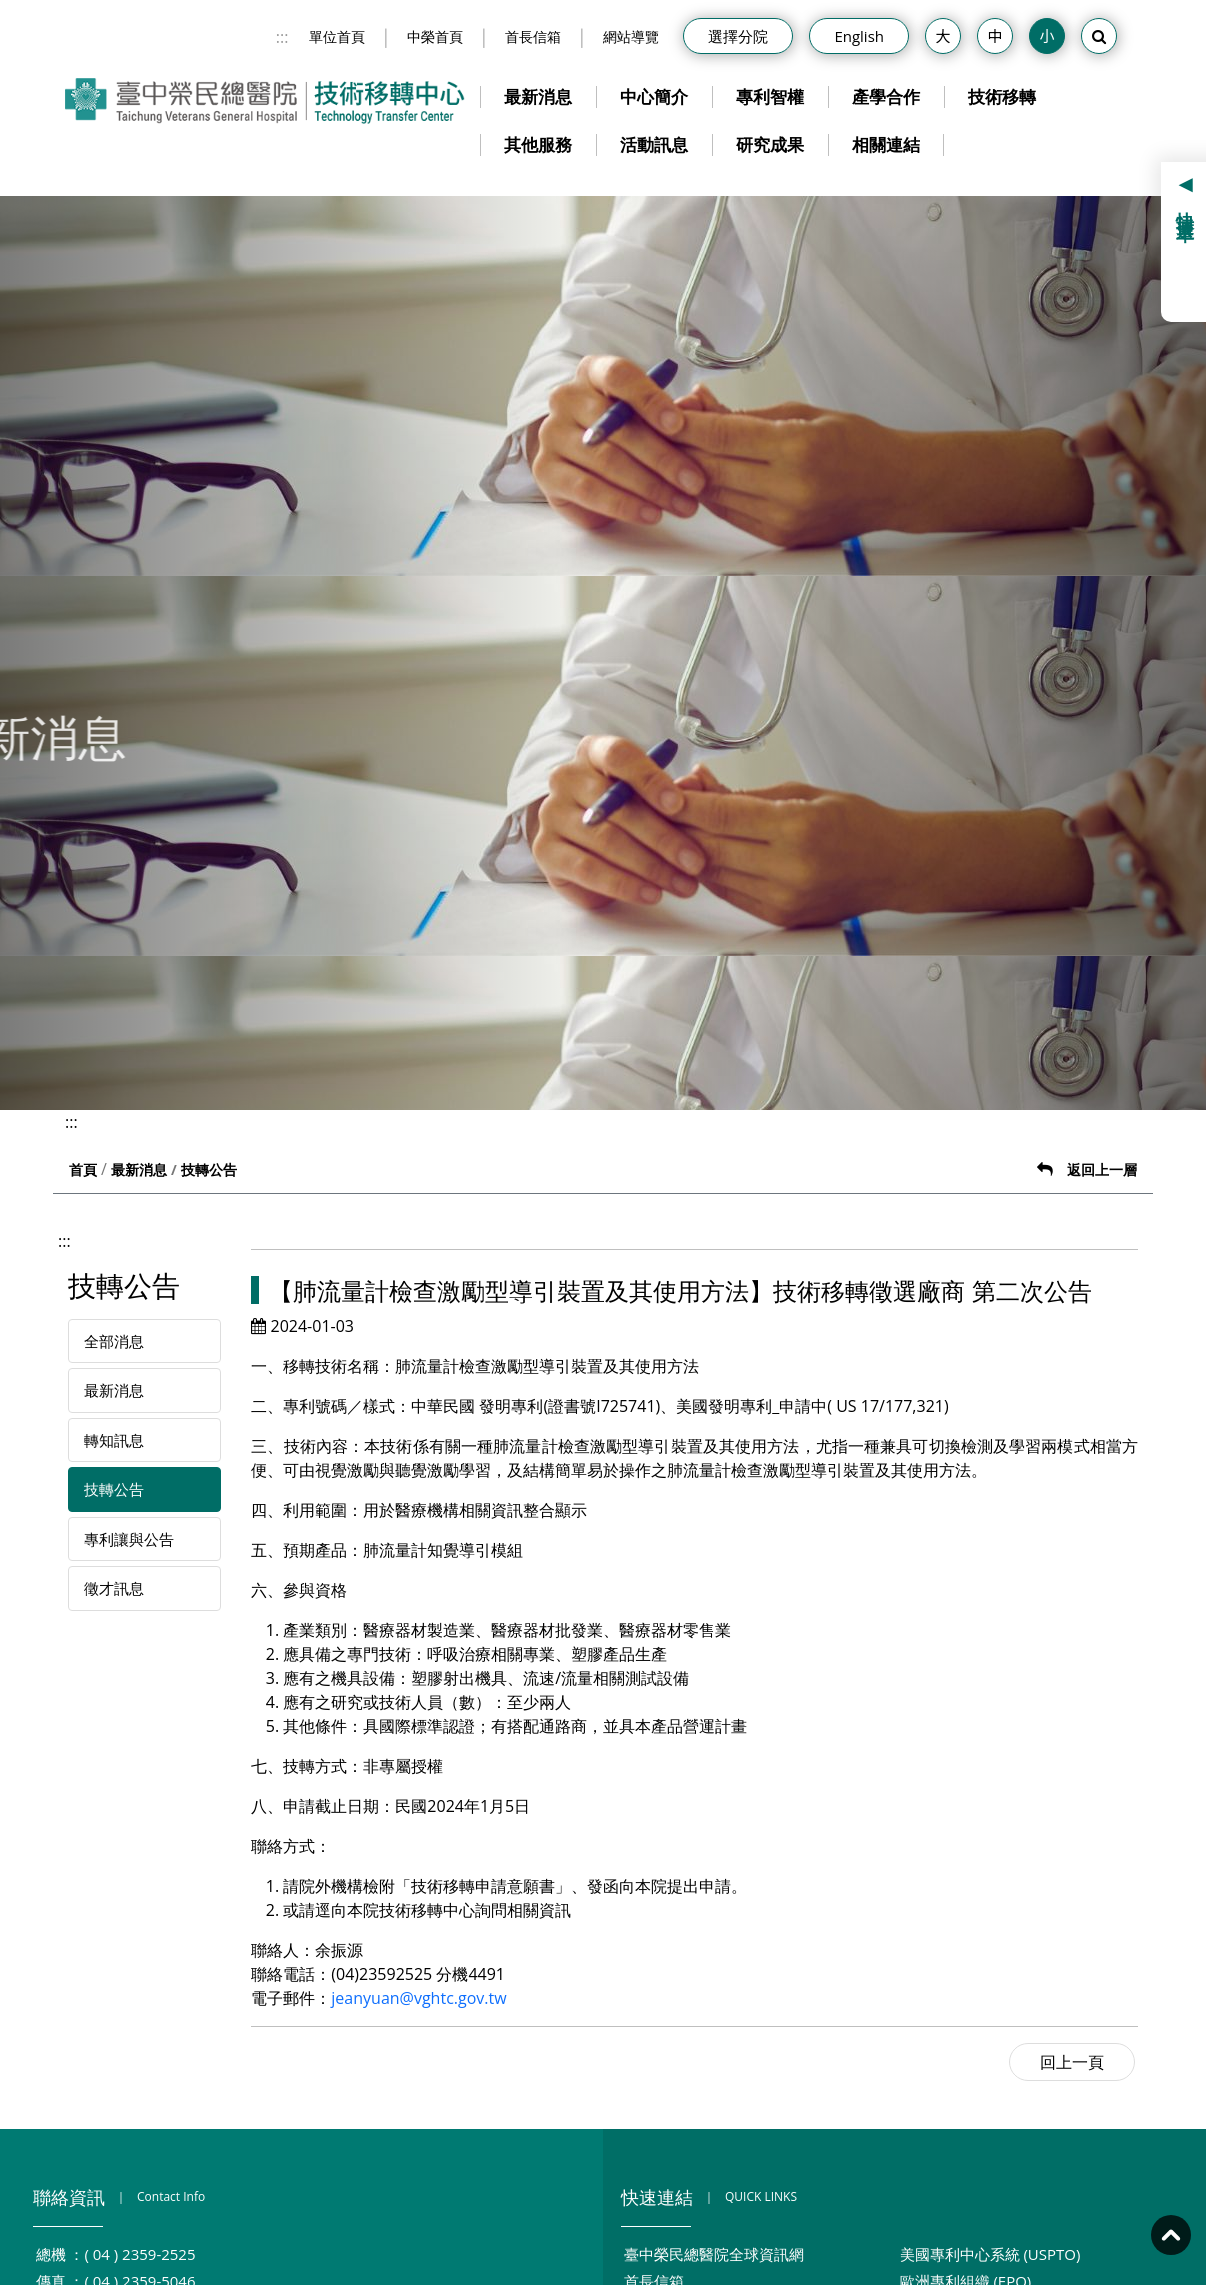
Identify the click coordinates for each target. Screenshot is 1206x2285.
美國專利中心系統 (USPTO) (990, 2254)
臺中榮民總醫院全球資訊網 (714, 2254)
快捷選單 (1186, 207)
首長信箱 (533, 36)
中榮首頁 (435, 36)
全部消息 (114, 1341)
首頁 (83, 1169)
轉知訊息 (114, 1440)
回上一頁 (1072, 2062)
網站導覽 (631, 36)
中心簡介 (654, 96)
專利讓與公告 (129, 1539)
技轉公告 (114, 1489)
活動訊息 (654, 144)
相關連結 (886, 144)
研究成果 (770, 144)
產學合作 (886, 96)
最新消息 (538, 96)
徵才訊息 (114, 1588)
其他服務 (538, 144)
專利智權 (770, 96)
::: (282, 37)
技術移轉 (1002, 96)
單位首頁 (337, 36)
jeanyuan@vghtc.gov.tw (418, 1998)
